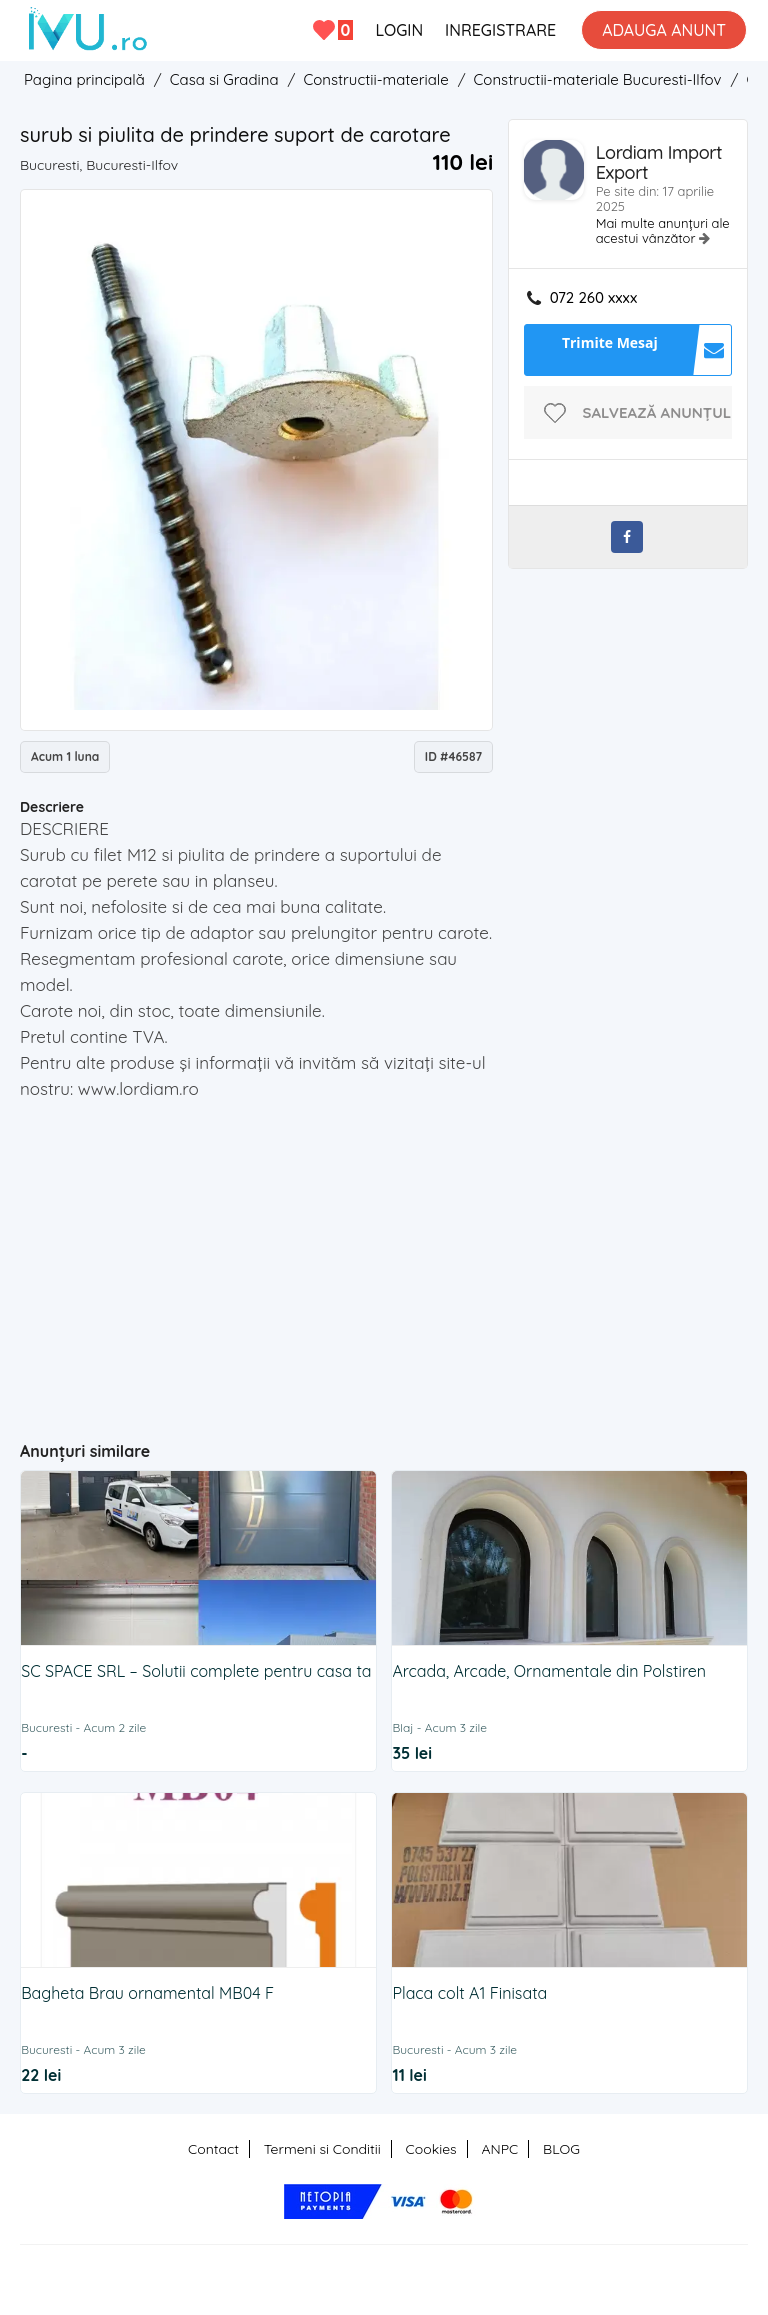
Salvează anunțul (657, 412)
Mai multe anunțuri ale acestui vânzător (663, 230)
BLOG (561, 2149)
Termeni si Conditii (322, 2149)
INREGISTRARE (500, 30)
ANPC (499, 2149)
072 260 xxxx (593, 298)
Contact (213, 2149)
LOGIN (399, 30)
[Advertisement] (394, 1262)
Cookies (431, 2149)
